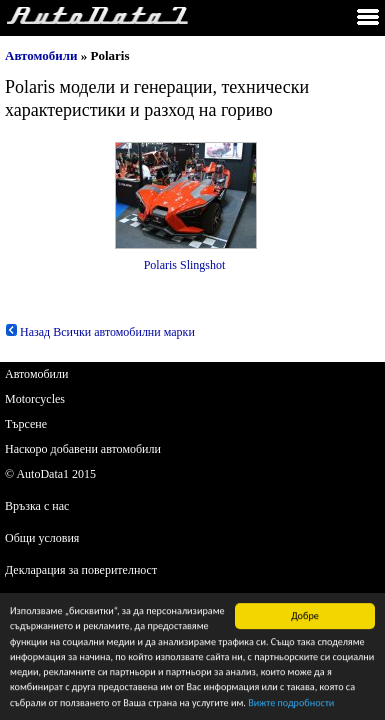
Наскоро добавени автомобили (83, 449)
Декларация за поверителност (81, 570)
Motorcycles (35, 399)
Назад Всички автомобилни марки (100, 332)
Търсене (26, 424)
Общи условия (42, 538)
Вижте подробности (291, 703)
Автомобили (41, 55)
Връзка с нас (37, 506)
